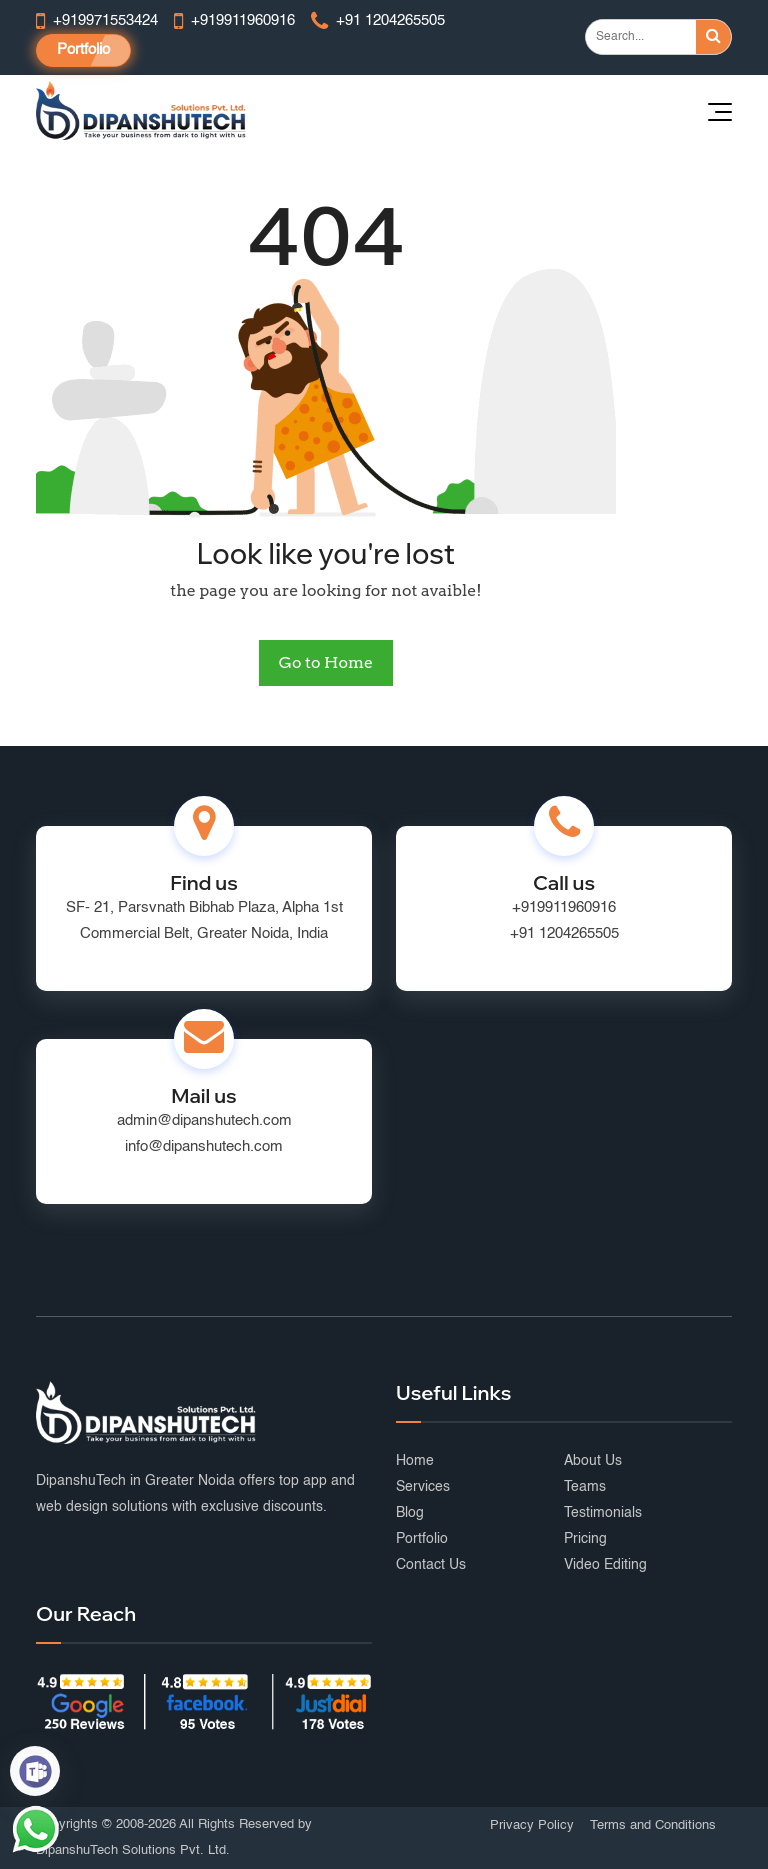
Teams (585, 1487)
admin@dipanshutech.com (204, 1120)
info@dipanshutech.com (204, 1146)
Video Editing (605, 1565)
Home (415, 1461)
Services (423, 1487)
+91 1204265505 (564, 933)
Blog (410, 1513)
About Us (593, 1461)
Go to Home (326, 662)
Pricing (585, 1539)
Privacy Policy (532, 1825)
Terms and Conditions (653, 1825)
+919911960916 (564, 907)
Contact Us (431, 1565)
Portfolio (83, 49)
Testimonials (603, 1513)
